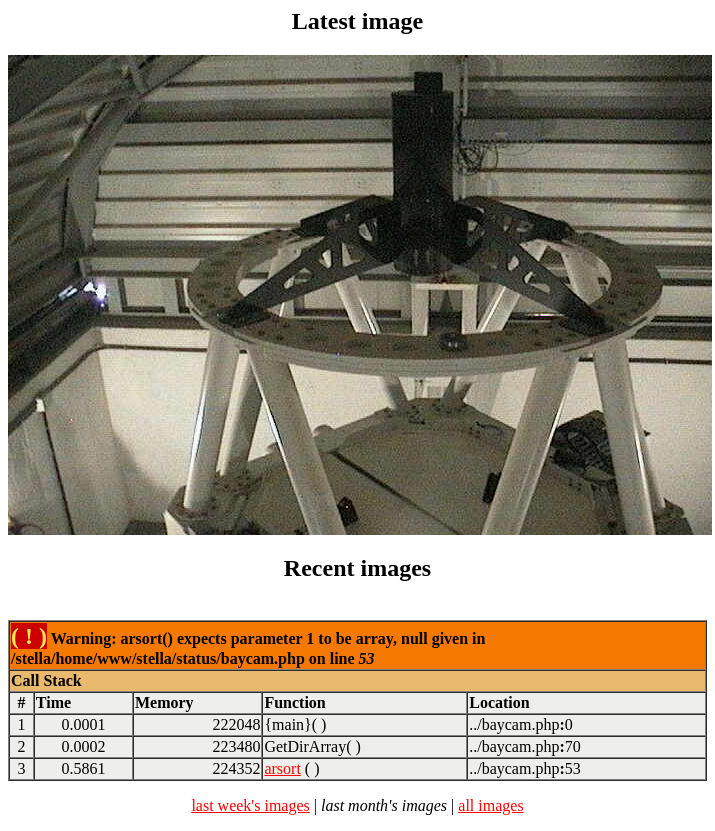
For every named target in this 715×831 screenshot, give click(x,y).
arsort (282, 768)
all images (490, 805)
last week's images (250, 805)
